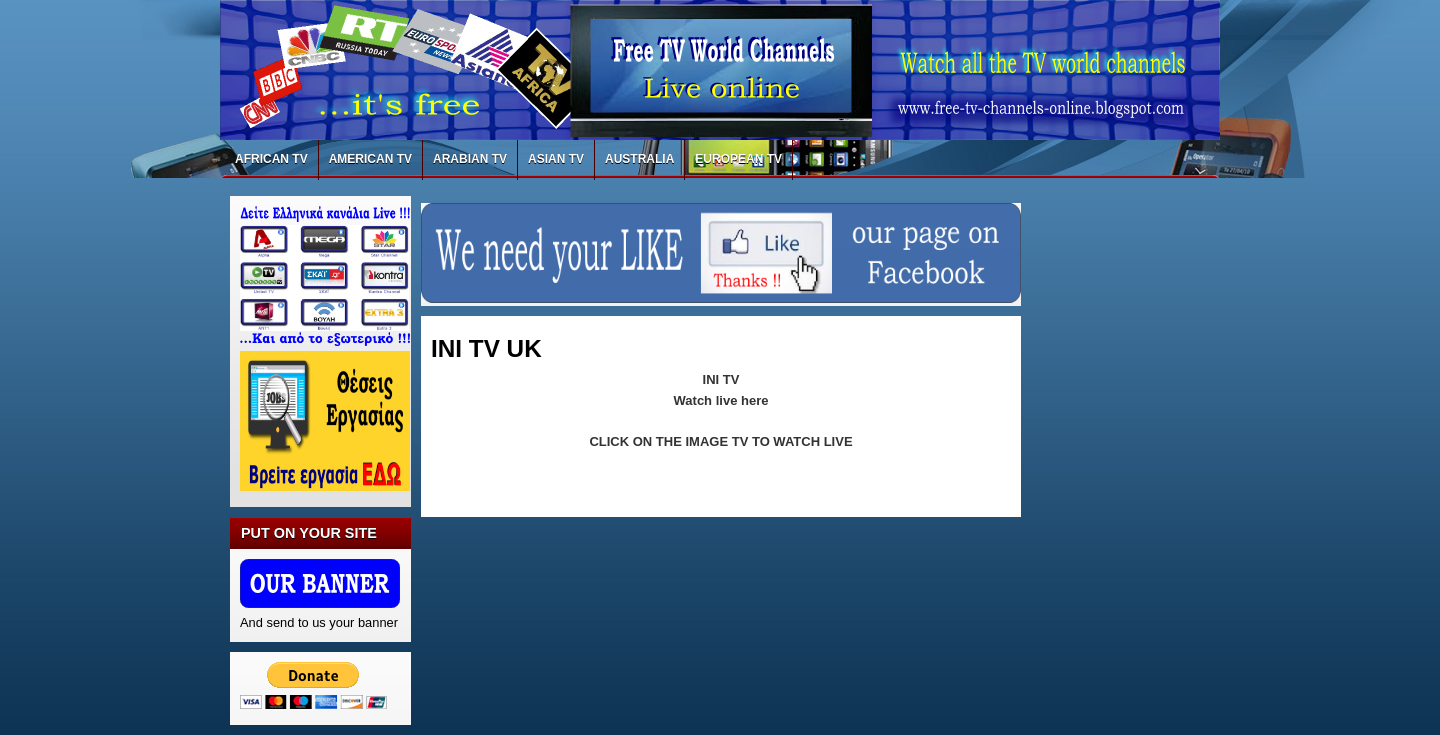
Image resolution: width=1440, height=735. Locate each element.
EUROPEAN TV (738, 159)
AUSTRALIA (639, 159)
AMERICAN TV (370, 159)
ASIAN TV (556, 159)
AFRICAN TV (271, 159)
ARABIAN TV (470, 159)
